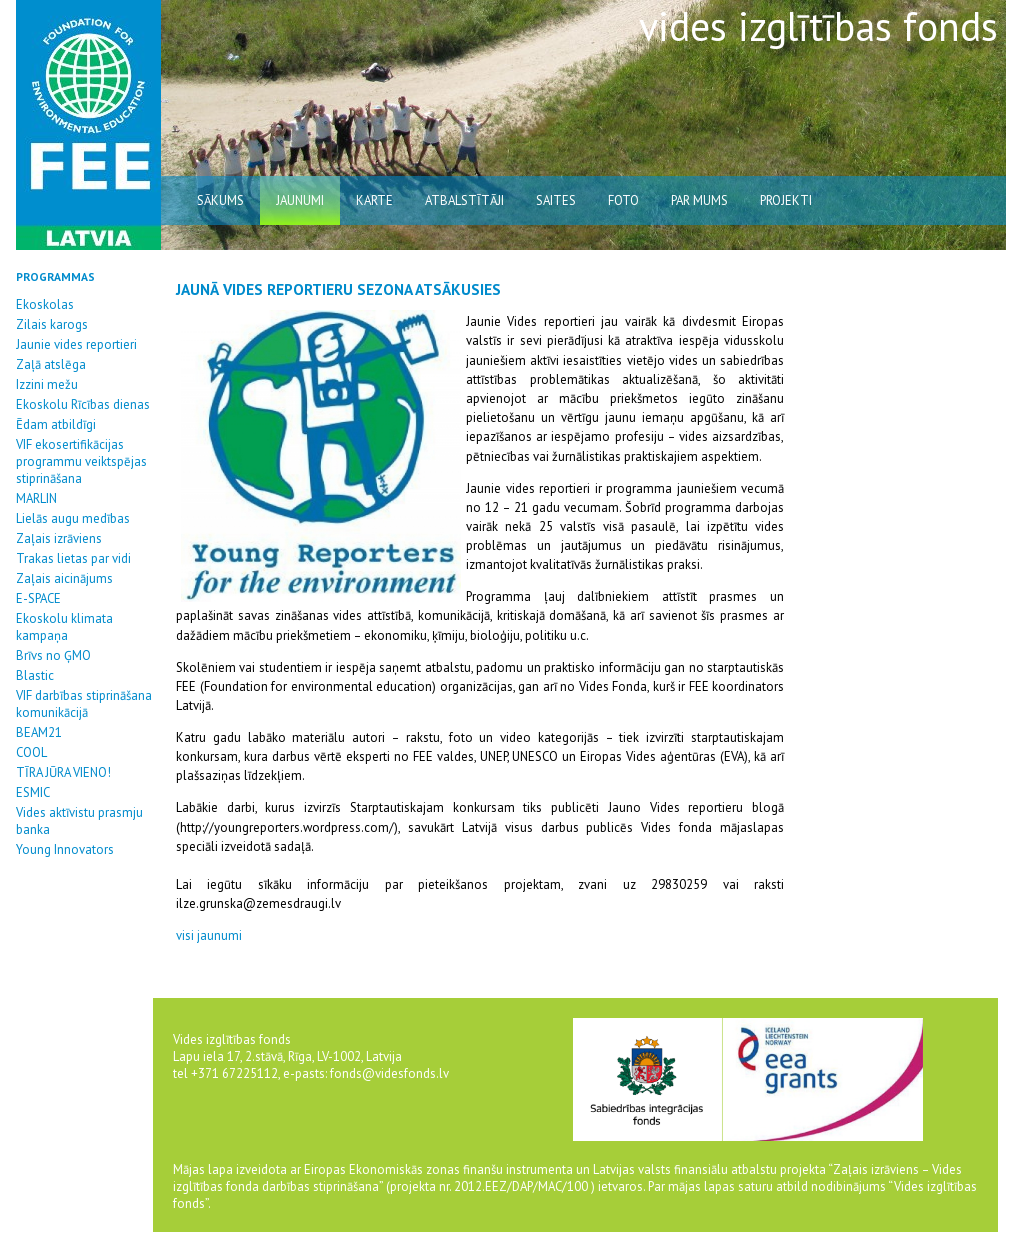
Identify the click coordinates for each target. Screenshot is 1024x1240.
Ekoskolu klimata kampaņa (64, 627)
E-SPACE (38, 598)
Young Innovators (65, 849)
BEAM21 (39, 732)
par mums (699, 200)
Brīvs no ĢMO (53, 655)
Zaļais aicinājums (64, 578)
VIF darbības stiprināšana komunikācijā (84, 704)
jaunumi (300, 200)
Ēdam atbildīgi (56, 424)
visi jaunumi (209, 935)
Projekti (786, 200)
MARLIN (36, 498)
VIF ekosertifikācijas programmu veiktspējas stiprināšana (81, 461)
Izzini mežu (47, 384)
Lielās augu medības (73, 518)
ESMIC (33, 792)
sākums (220, 200)
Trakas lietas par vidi (73, 558)
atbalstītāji (464, 200)
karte (374, 200)
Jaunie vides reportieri (76, 344)
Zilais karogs (52, 324)
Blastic (35, 675)
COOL (31, 752)
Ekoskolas (45, 304)
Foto (623, 200)
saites (556, 200)
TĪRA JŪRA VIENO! (63, 772)
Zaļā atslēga (51, 364)
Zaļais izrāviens (59, 538)
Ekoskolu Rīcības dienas (83, 404)
